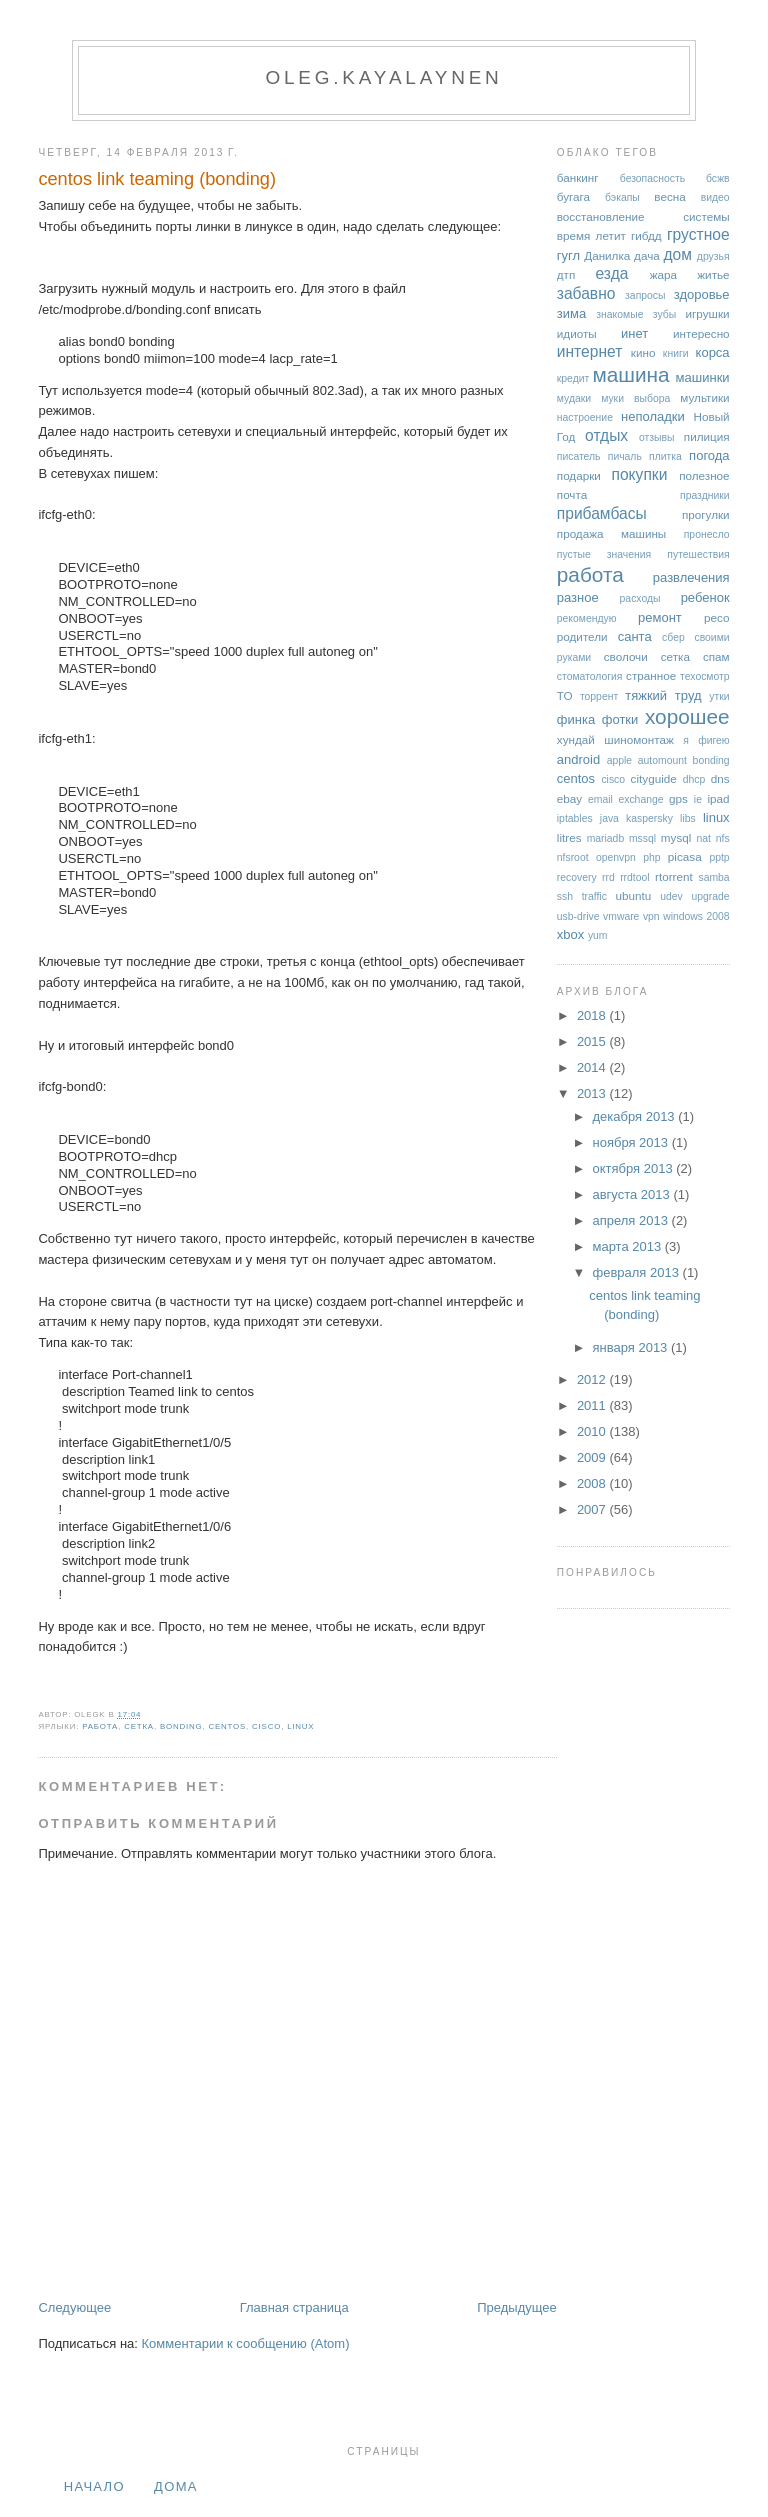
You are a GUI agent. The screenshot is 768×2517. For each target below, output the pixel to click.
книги (676, 353)
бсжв (718, 178)
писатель (579, 456)
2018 (593, 1015)
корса (713, 352)
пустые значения (604, 554)
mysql (676, 837)
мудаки (574, 398)
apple (619, 760)
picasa (685, 856)
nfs (723, 838)
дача (647, 255)
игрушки (708, 313)
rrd (608, 877)
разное (578, 597)
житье (713, 274)
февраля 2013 (637, 1272)
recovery (577, 877)
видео (715, 197)
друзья (713, 256)
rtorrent (674, 876)
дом (678, 254)
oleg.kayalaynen (383, 77)
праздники (705, 495)
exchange (640, 799)
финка (576, 719)
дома (176, 2486)
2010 (593, 1431)
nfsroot (573, 857)
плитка (665, 456)
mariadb (606, 838)
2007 (593, 1509)
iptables (575, 818)
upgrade (710, 896)
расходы (640, 598)
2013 (593, 1093)
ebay (569, 798)
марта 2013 (628, 1246)
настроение (585, 417)
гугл (568, 255)
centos (227, 1726)
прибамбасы (602, 513)
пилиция (707, 436)
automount (662, 760)
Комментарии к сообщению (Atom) (246, 2343)
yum (598, 935)
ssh (565, 896)
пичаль (625, 456)
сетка (139, 1726)
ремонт (660, 617)
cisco (266, 1726)
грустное (698, 234)
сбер (673, 637)
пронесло (707, 534)
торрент (599, 696)
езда (612, 273)
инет (634, 333)
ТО (565, 695)
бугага (573, 196)
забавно (586, 293)
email (600, 799)
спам (716, 656)
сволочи (626, 656)
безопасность (652, 178)
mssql (642, 838)
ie (698, 799)
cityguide (654, 778)
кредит (573, 378)
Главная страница (294, 2307)
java (609, 818)
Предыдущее (517, 2307)
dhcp (694, 779)
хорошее (687, 716)
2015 (593, 1041)
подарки (579, 475)
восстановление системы (643, 216)
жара (663, 274)
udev (671, 896)
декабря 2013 (635, 1116)
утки (719, 696)
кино (643, 352)
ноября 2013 (631, 1142)
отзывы (657, 437)
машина (630, 374)
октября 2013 (634, 1168)
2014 (593, 1067)
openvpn (616, 857)
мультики (704, 397)
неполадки (653, 416)
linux (300, 1726)
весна (669, 196)
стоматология (590, 676)
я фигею (706, 740)
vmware (621, 916)
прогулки (706, 514)
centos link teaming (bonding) (157, 179)
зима (571, 313)
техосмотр (704, 676)
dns (720, 778)
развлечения (691, 577)
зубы (664, 314)
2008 (593, 1483)
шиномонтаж (638, 739)
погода (709, 455)
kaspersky (649, 818)
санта (635, 636)
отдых (606, 435)
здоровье (702, 294)
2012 (593, 1379)
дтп (566, 274)
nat (704, 838)
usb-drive (578, 916)
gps (678, 798)
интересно (701, 333)
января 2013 (631, 1347)
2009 (593, 1457)
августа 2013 (632, 1194)
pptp (719, 857)
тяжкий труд (663, 695)
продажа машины (611, 533)
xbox (570, 934)
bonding (181, 1726)
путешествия (698, 554)
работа (100, 1726)
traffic (594, 896)
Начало (94, 2486)
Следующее (74, 2307)
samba (713, 877)
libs (688, 818)
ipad (718, 798)
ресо (716, 617)
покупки (640, 474)
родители (582, 636)
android (578, 759)
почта (572, 494)
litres (569, 837)
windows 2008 (696, 916)
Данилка (607, 255)
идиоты (577, 333)
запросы (645, 295)
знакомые (619, 314)
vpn (651, 916)
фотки (620, 719)
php (651, 857)
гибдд (646, 235)
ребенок (705, 597)
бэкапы (622, 197)
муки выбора (635, 398)
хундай (576, 739)
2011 (593, 1405)
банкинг (578, 177)
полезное (704, 475)
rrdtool (634, 877)
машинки (703, 377)
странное (651, 675)
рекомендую (587, 618)
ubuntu (634, 895)
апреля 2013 (631, 1220)
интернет (590, 351)
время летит (591, 235)
